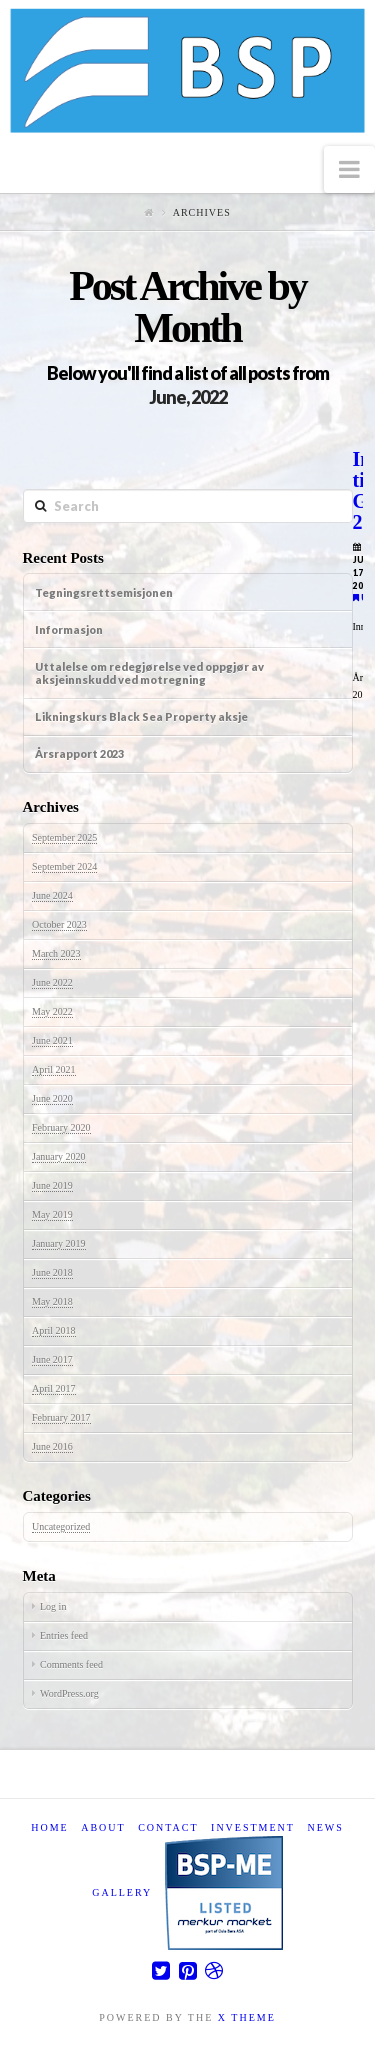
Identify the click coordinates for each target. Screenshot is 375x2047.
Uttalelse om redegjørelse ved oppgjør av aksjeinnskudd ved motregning (149, 673)
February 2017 (61, 1417)
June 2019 (52, 1185)
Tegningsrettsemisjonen (104, 592)
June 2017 (52, 1359)
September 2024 (64, 866)
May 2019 (52, 1214)
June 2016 (52, 1446)
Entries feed (64, 1635)
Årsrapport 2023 (79, 753)
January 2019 (59, 1243)
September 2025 (64, 837)
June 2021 (52, 1040)
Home (49, 1827)
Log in (53, 1606)
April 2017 (54, 1388)
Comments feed (71, 1664)
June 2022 (52, 982)
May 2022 (52, 1011)
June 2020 (52, 1098)
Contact (168, 1827)
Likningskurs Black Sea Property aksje (141, 716)
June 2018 (52, 1272)
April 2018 (54, 1330)
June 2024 (52, 895)
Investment (253, 1827)
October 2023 (59, 924)
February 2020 (61, 1127)
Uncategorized (61, 1526)
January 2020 (59, 1156)
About (103, 1827)
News (325, 1827)
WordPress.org (69, 1693)
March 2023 (56, 953)
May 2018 (52, 1301)
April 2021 (54, 1069)
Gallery (122, 1892)
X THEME (247, 2017)
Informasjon (69, 629)
